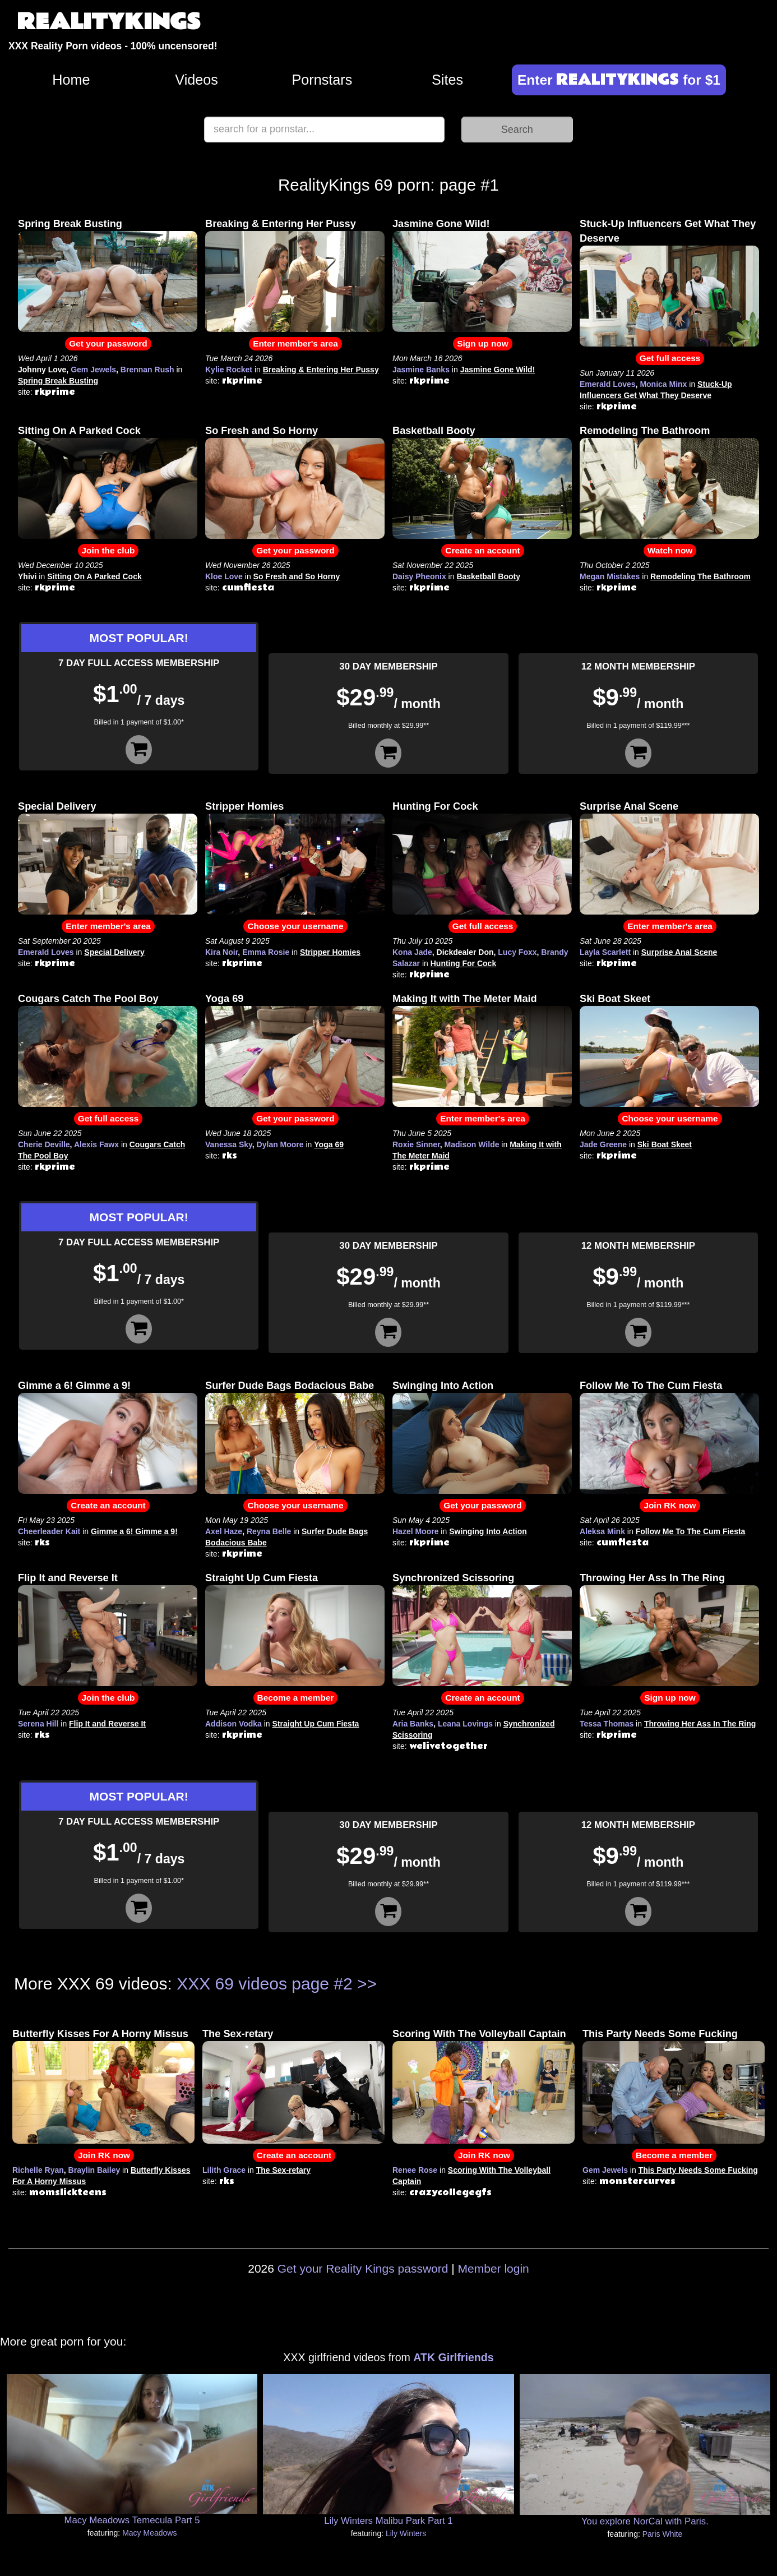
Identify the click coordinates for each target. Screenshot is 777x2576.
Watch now (670, 550)
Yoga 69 (224, 998)
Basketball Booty (433, 430)
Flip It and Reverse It (68, 1578)
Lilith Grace (224, 2170)
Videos (196, 79)
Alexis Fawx (96, 1144)
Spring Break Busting (70, 223)
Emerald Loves (608, 384)
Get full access (670, 358)
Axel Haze (223, 1531)
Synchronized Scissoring (453, 1578)
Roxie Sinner (416, 1144)
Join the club (108, 550)
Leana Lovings (465, 1723)
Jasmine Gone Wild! (441, 223)
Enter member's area (295, 343)
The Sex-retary (237, 2033)
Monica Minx (663, 384)
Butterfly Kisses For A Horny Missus (100, 2033)
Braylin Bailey (94, 2170)
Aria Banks (412, 1723)
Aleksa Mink (602, 1531)
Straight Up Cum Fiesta (261, 1578)
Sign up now (482, 343)
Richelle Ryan (38, 2170)
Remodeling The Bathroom (645, 430)
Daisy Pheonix (419, 576)
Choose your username (295, 926)
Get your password (108, 343)
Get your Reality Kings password (363, 2268)
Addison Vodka (233, 1723)
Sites (447, 79)
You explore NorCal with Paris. (645, 2521)
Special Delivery (57, 806)
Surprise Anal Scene (629, 806)
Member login (493, 2268)
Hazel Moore (415, 1531)
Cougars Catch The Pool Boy (88, 998)
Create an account (482, 550)
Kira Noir (221, 952)
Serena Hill (38, 1723)
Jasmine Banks (421, 369)
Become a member (295, 1697)
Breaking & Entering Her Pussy (280, 223)
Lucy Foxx (517, 952)
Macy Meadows (149, 2532)
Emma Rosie (265, 952)
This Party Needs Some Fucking (660, 2033)
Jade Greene (603, 1144)
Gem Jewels (93, 369)
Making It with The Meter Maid (464, 998)
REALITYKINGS (109, 22)
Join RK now (670, 1505)
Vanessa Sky (228, 1144)
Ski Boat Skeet (615, 998)
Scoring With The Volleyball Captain (479, 2033)
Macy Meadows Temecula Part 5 (132, 2520)
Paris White (662, 2533)
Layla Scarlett (605, 952)
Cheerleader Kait (49, 1531)
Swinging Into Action (442, 1385)
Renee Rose (414, 2170)
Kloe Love (224, 576)
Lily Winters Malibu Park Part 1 (388, 2520)
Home (71, 79)
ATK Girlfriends (453, 2357)
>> (367, 1983)
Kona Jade (412, 952)
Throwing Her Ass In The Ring (652, 1578)
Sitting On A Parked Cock (79, 430)
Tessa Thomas (606, 1723)
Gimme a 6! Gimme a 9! (74, 1385)
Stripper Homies (244, 806)
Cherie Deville (44, 1144)
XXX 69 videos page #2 (265, 1983)
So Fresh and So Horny (261, 430)
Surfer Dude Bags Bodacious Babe (289, 1385)
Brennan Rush (147, 369)
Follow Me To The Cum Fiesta (651, 1385)
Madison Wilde (472, 1144)
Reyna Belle (269, 1531)
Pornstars (322, 79)
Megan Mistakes (610, 576)
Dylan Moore (280, 1144)
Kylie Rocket (228, 369)
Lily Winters (406, 2533)
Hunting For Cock (435, 806)
